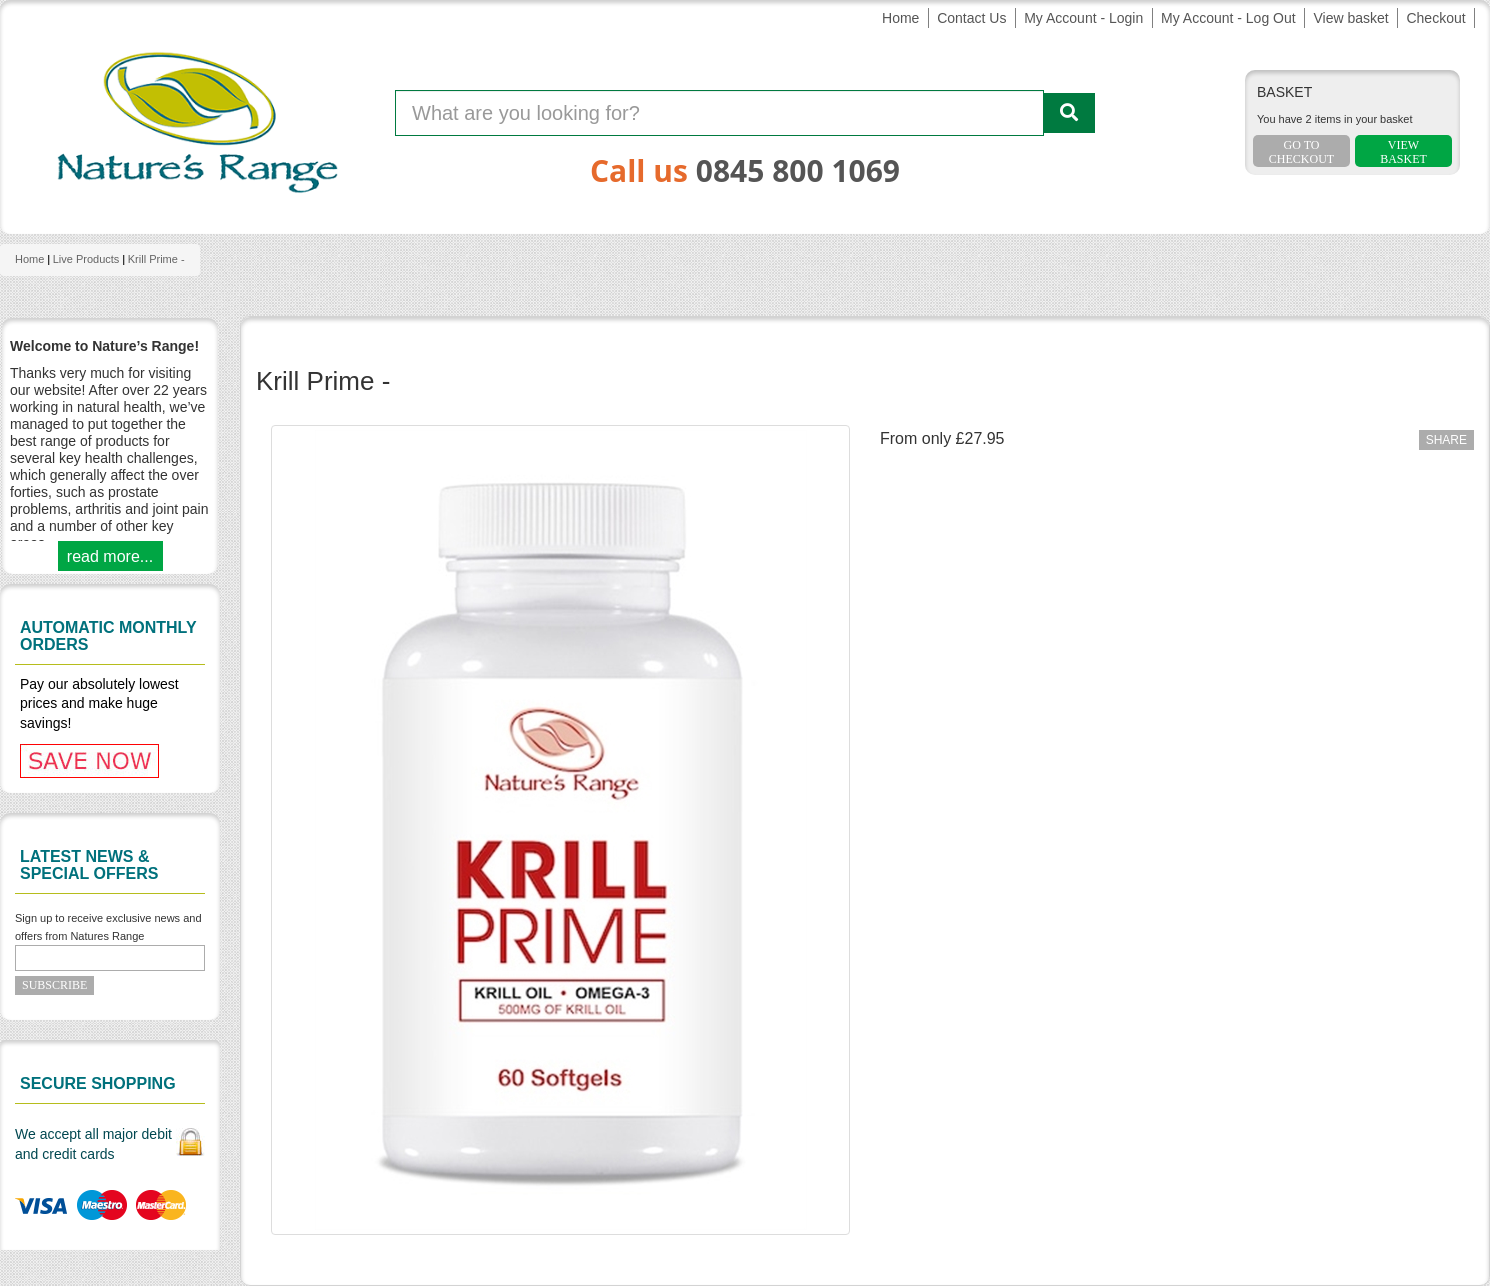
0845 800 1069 (798, 170)
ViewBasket (1403, 152)
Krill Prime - (156, 259)
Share (1446, 440)
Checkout (1435, 18)
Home (900, 18)
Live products (86, 259)
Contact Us (971, 18)
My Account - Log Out (1228, 18)
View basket (1350, 18)
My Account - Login (1083, 18)
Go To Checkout (1301, 152)
